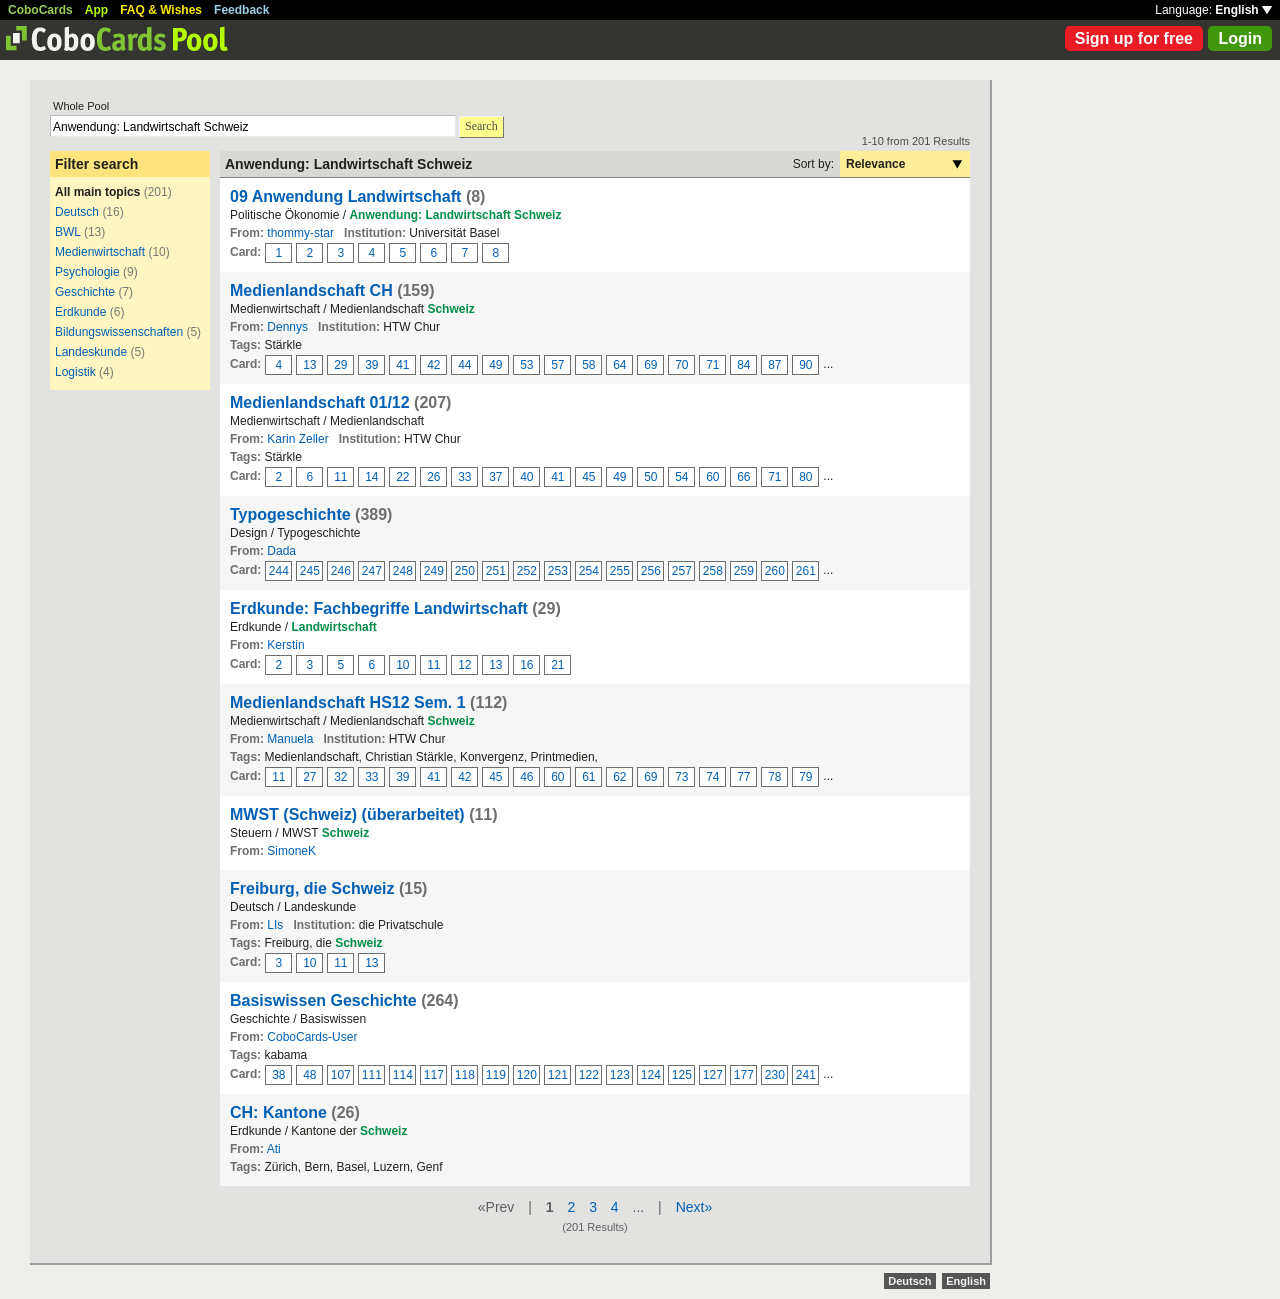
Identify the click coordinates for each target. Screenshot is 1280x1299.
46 (526, 777)
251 (496, 571)
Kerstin (285, 645)
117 (434, 1075)
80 (805, 477)
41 (402, 365)
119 (496, 1075)
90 (805, 365)
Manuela (290, 739)
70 (681, 365)
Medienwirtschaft (100, 252)
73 (681, 777)
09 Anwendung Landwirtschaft (345, 196)
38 (278, 1075)
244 (279, 571)
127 (713, 1075)
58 (588, 365)
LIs (275, 925)
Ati (274, 1149)
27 (309, 777)
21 (557, 665)
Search (481, 126)
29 (340, 365)
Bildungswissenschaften (119, 332)
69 (650, 365)
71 (712, 365)
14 (371, 477)
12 (464, 665)
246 (341, 571)
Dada (281, 551)
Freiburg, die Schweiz (312, 888)
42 (433, 365)
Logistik (75, 372)
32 (340, 777)
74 (712, 777)
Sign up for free (1134, 38)
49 (495, 365)
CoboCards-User (312, 1037)
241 (806, 1075)
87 (774, 365)
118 (465, 1075)
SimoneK (291, 851)
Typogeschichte (290, 514)
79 (805, 777)
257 (682, 571)
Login (1240, 38)
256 (651, 571)
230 (775, 1075)
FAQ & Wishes (161, 10)
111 (372, 1075)
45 (588, 477)
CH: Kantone (278, 1112)
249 (434, 571)
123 (620, 1075)
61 (588, 777)
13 (309, 365)
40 (526, 477)
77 (743, 777)
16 (526, 665)
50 (650, 477)
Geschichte (85, 292)
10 (402, 665)
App (96, 10)
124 (651, 1075)
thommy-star (300, 233)
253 (558, 571)
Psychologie (87, 272)
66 (743, 477)
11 (340, 477)
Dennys (287, 327)
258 (713, 571)
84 (743, 365)
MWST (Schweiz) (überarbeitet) (347, 814)
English (1243, 10)
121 (558, 1075)
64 (619, 365)
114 (403, 1075)
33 (464, 477)
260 (775, 571)
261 (806, 571)
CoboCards (40, 10)
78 (774, 777)
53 (526, 365)
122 (589, 1075)
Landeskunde (91, 352)
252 (527, 571)
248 (403, 571)
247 (372, 571)
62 (619, 777)
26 (433, 477)
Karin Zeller (297, 439)
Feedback (241, 10)
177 (744, 1075)
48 (309, 1075)
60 (712, 477)
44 (464, 365)
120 (527, 1075)
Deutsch (77, 212)
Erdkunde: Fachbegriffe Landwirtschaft (379, 608)
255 (620, 571)
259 (744, 571)
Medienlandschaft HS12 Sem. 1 (348, 702)
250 (465, 571)
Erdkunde (80, 312)
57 (557, 365)
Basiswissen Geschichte (323, 1000)
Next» (694, 1207)
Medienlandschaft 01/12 (320, 402)
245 (310, 571)
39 (371, 365)
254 (589, 571)
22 (402, 477)
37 (495, 477)
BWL (68, 232)
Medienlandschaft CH (311, 290)
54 (681, 477)
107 (341, 1075)
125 (682, 1075)
